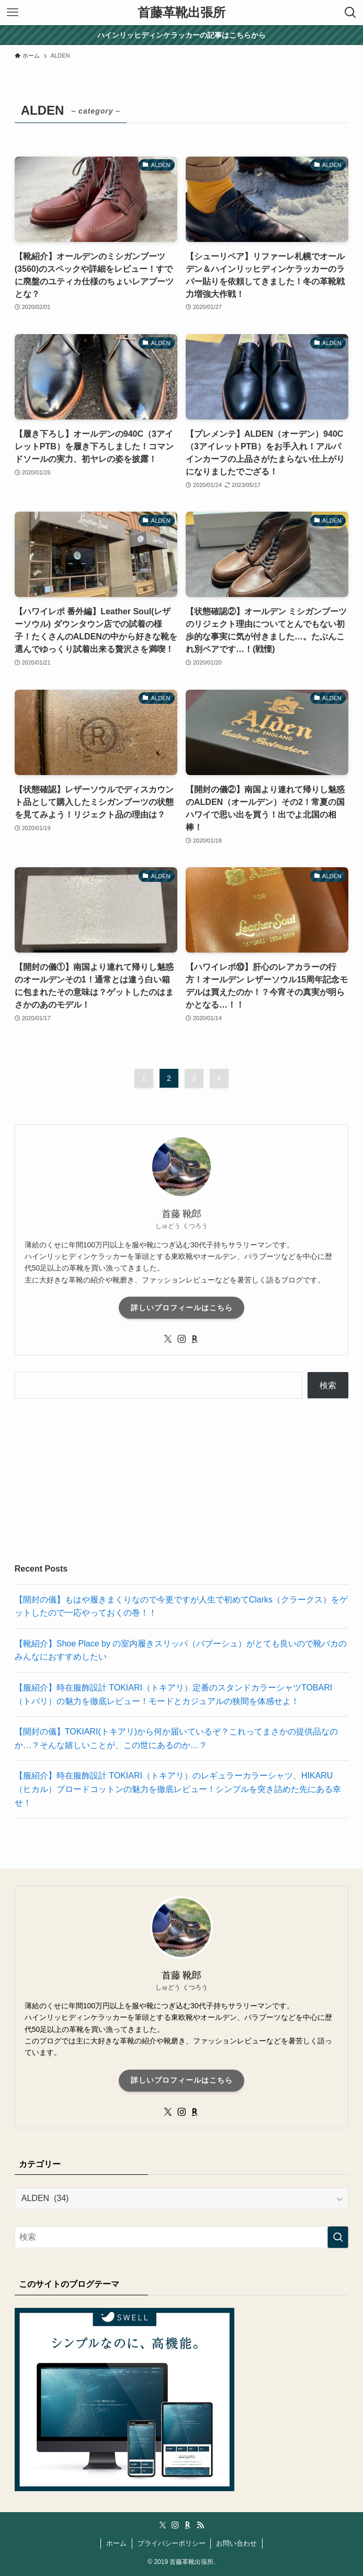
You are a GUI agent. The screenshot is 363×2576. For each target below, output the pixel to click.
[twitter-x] (168, 1339)
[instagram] (181, 1339)
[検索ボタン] (350, 12)
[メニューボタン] (12, 12)
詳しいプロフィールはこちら (182, 1307)
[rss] (200, 2525)
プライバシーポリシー (172, 2543)
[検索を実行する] (337, 2237)
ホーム (116, 2543)
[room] (195, 1339)
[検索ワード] (182, 2237)
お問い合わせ (236, 2543)
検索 (328, 1385)
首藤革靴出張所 (181, 12)
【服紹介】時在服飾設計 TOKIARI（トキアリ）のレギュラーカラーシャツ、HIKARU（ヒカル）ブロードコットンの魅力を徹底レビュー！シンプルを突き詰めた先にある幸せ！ (178, 1789)
